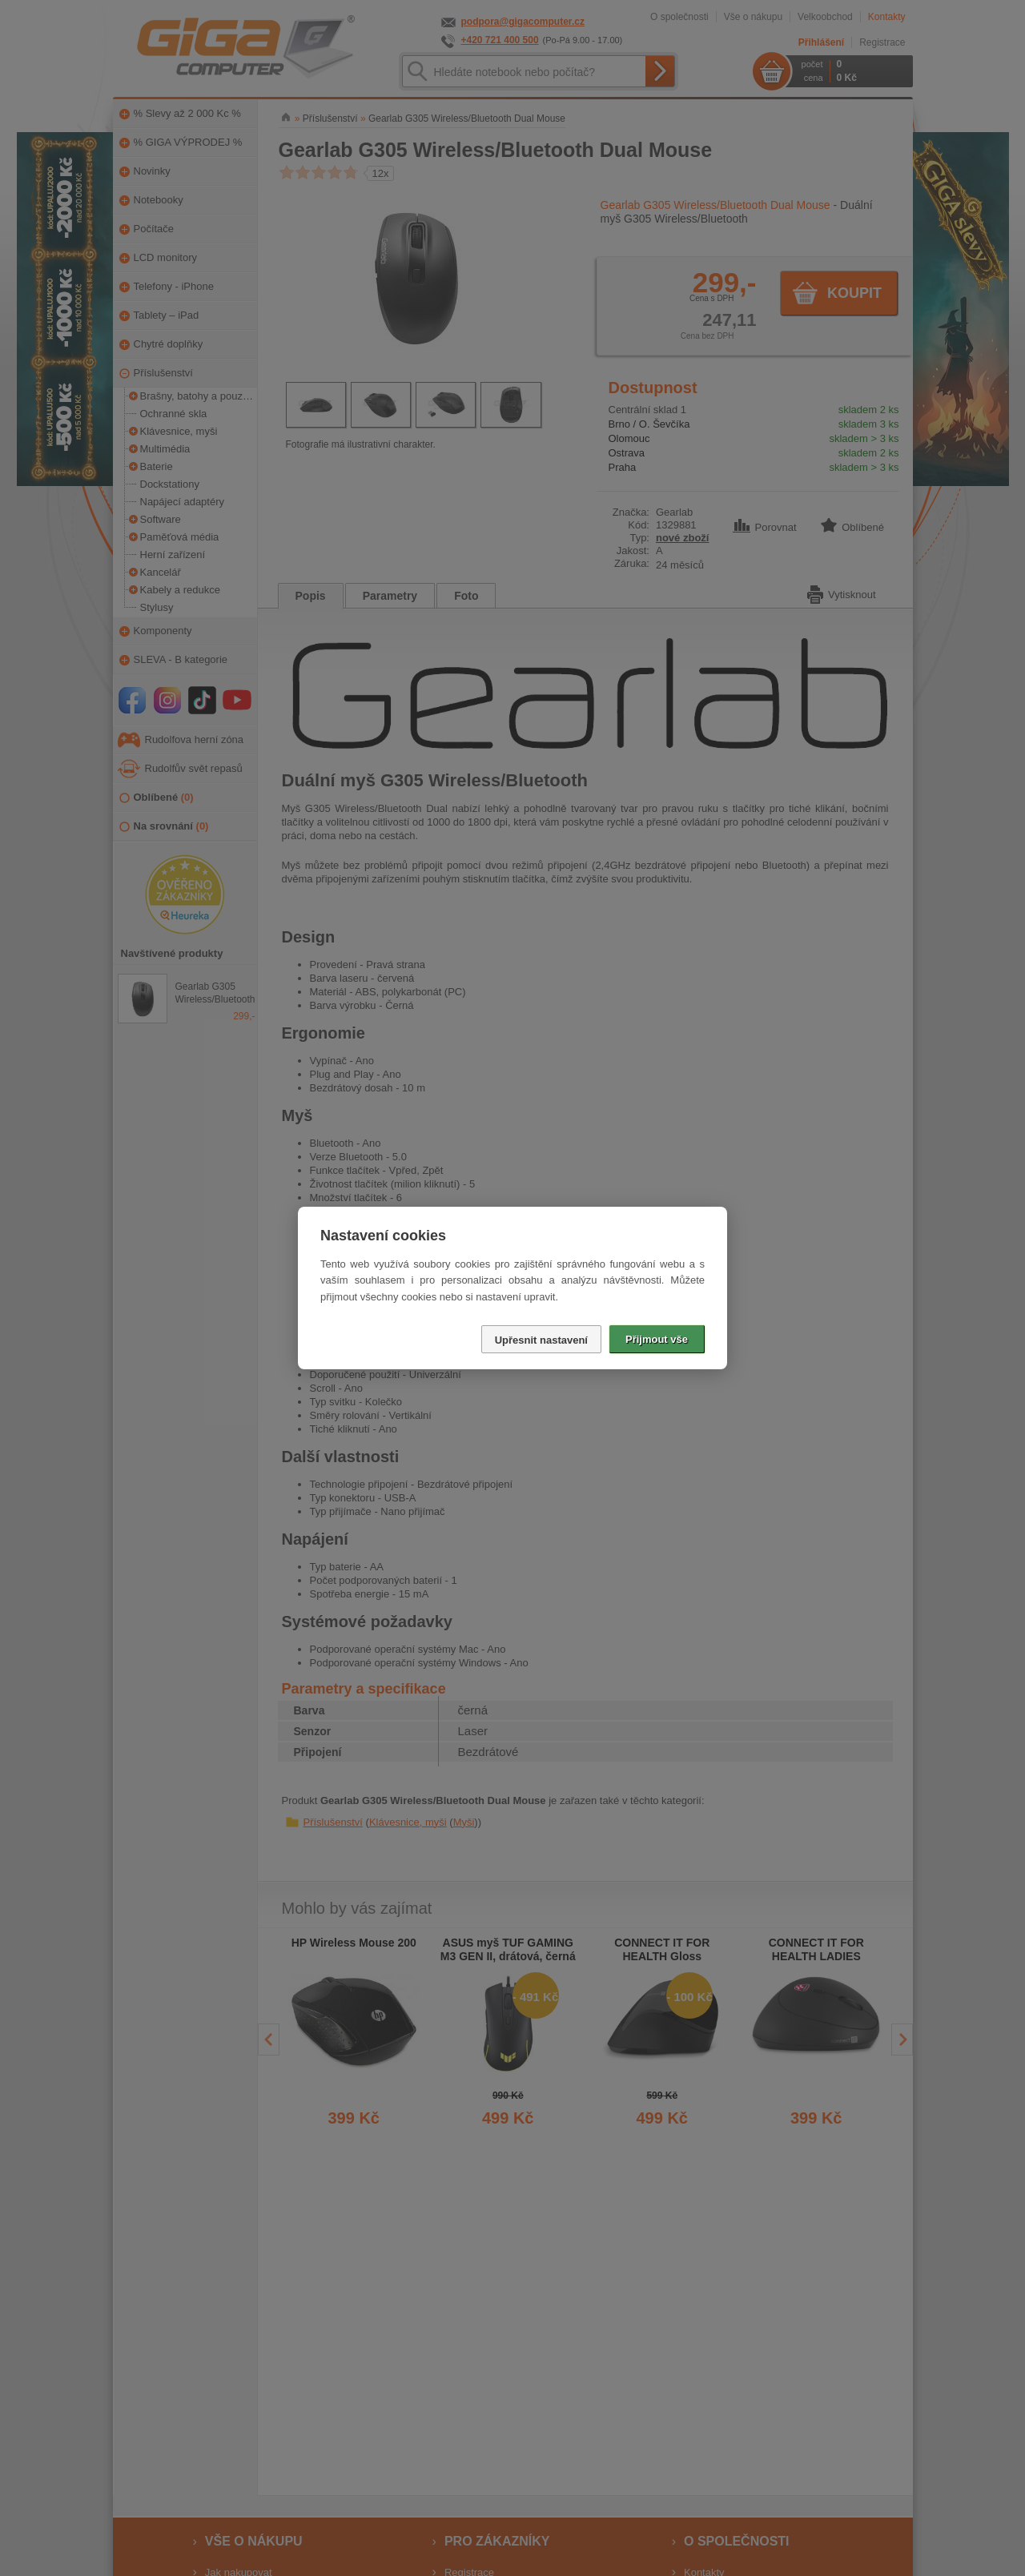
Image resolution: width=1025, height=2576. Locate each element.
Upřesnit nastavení (541, 1340)
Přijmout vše (656, 1339)
